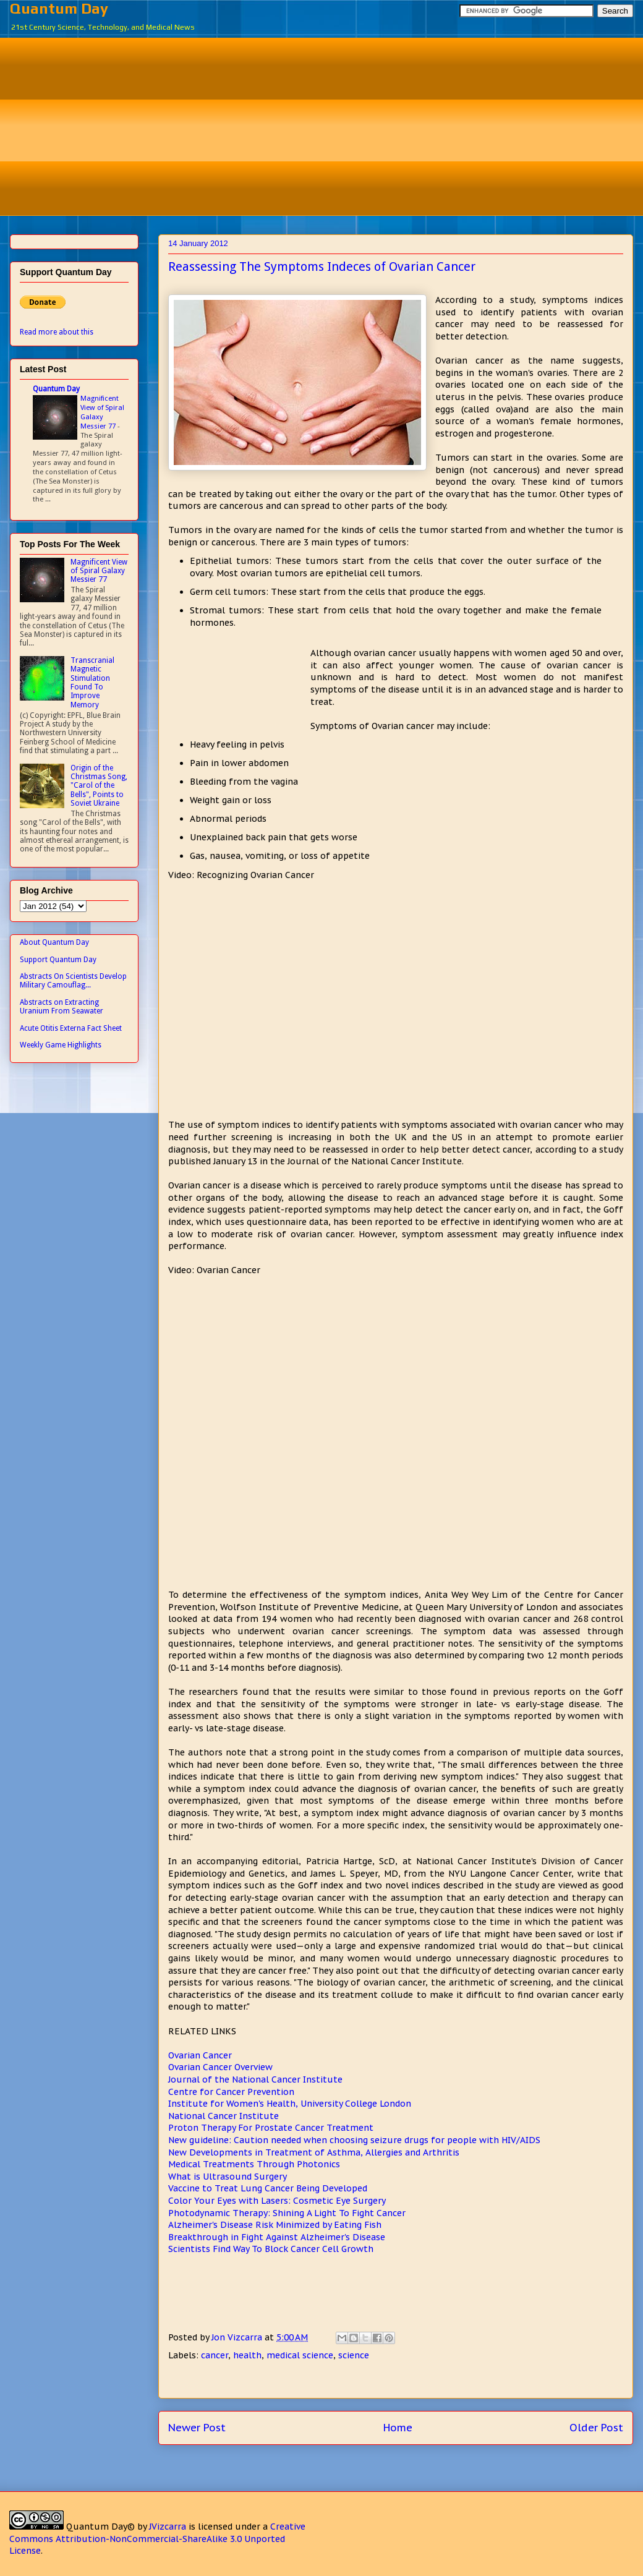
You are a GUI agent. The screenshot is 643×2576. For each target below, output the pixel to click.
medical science (299, 2355)
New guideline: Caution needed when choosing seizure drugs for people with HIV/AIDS (354, 2140)
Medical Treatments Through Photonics (254, 2164)
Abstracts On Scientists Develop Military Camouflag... (73, 980)
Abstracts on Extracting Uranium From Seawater (61, 1006)
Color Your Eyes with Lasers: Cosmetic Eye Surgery (277, 2200)
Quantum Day (59, 8)
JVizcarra (167, 2526)
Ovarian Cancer (200, 2055)
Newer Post (197, 2427)
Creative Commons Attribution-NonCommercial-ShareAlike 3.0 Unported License (157, 2538)
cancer (214, 2355)
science (353, 2355)
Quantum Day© (100, 2526)
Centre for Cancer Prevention (231, 2091)
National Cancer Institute (223, 2116)
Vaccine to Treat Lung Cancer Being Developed (267, 2188)
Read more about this (56, 332)
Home (397, 2427)
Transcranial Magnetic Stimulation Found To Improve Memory (92, 682)
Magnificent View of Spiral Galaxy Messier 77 (102, 412)
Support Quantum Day (58, 959)
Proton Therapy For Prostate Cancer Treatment (270, 2127)
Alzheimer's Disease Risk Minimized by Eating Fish (274, 2224)
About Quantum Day (54, 942)
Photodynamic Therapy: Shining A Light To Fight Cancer (287, 2213)
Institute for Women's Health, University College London (289, 2103)
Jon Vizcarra (238, 2337)
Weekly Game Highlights (60, 1045)
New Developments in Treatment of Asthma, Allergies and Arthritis (313, 2152)
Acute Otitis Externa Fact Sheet (71, 1028)
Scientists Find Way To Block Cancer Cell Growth (270, 2248)
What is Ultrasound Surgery (227, 2176)
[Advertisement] (330, 124)
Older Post (596, 2427)
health (247, 2355)
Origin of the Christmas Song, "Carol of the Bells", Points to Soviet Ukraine (98, 786)
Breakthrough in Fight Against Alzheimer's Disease (276, 2237)
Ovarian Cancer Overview (220, 2067)
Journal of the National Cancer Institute (255, 2079)
